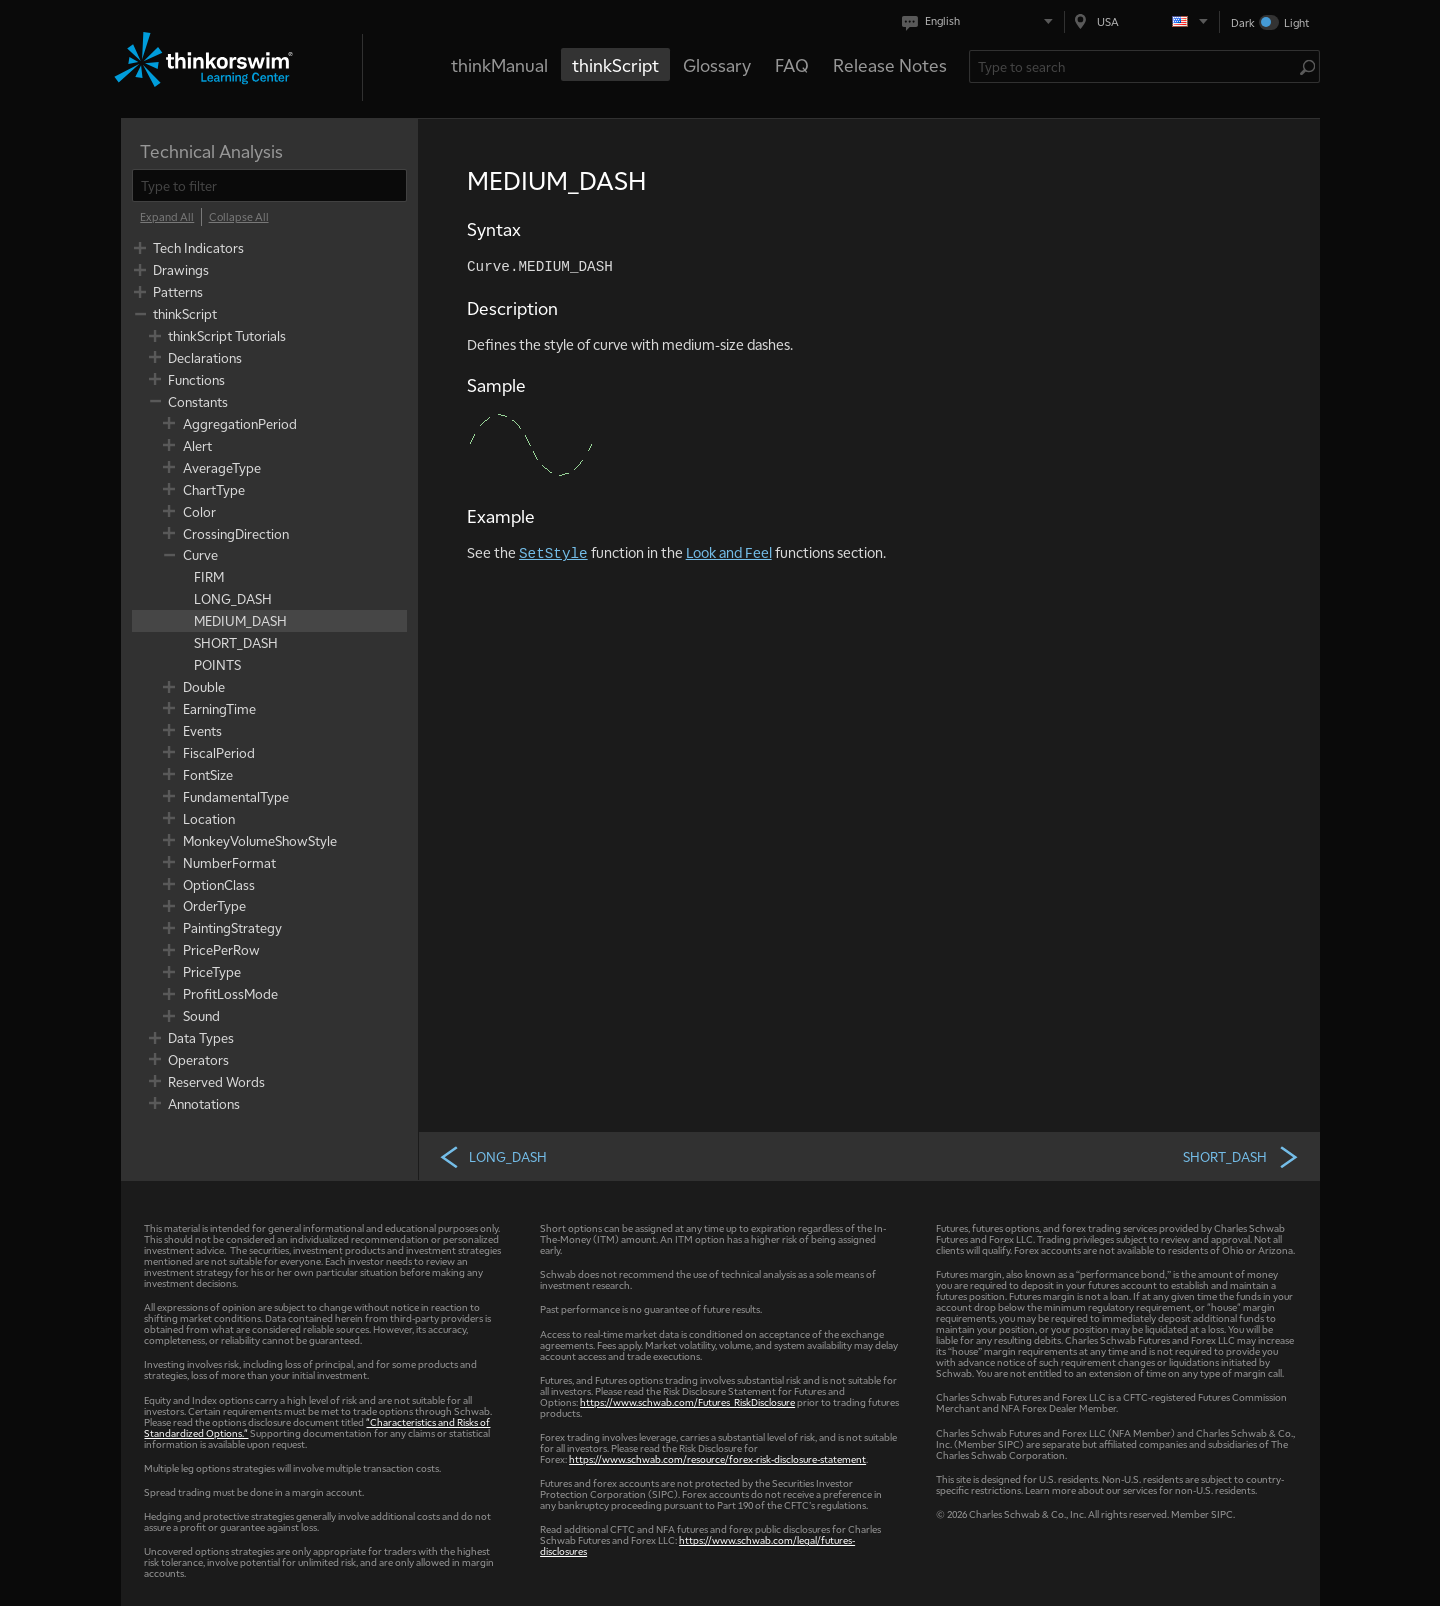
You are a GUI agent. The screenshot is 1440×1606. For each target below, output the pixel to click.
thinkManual (499, 64)
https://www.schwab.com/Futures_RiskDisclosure (687, 1401)
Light (1296, 22)
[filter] (269, 185)
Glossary (717, 64)
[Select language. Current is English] (981, 21)
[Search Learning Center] (1134, 66)
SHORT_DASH (1241, 1156)
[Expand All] (167, 217)
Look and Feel (729, 552)
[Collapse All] (239, 217)
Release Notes (890, 64)
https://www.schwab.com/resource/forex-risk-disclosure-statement (717, 1458)
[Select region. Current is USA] (1142, 21)
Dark (1243, 22)
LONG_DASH (492, 1156)
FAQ (792, 64)
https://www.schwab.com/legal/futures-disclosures (697, 1545)
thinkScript (615, 64)
